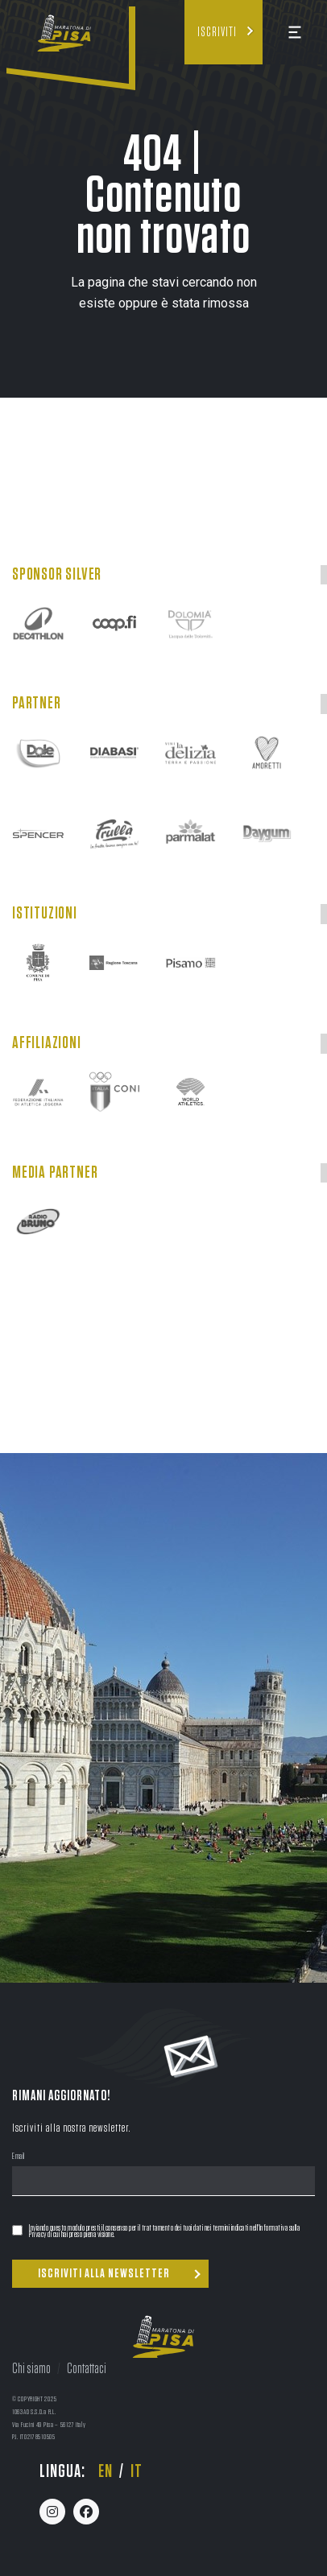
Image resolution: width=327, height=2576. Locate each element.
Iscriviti (217, 32)
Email (18, 2157)
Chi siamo (31, 2369)
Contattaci (86, 2369)
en (105, 2471)
